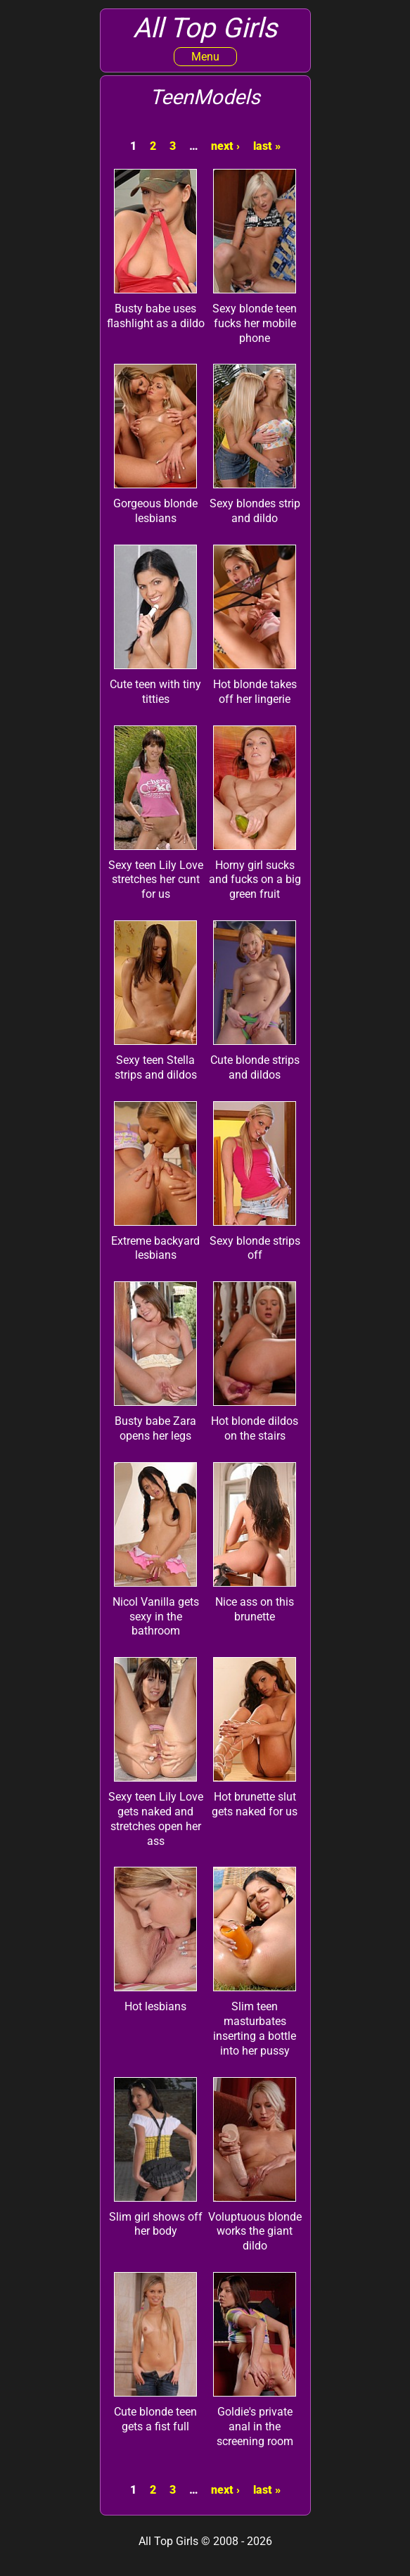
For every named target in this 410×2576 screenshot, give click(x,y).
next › (225, 146)
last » (267, 146)
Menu (205, 56)
